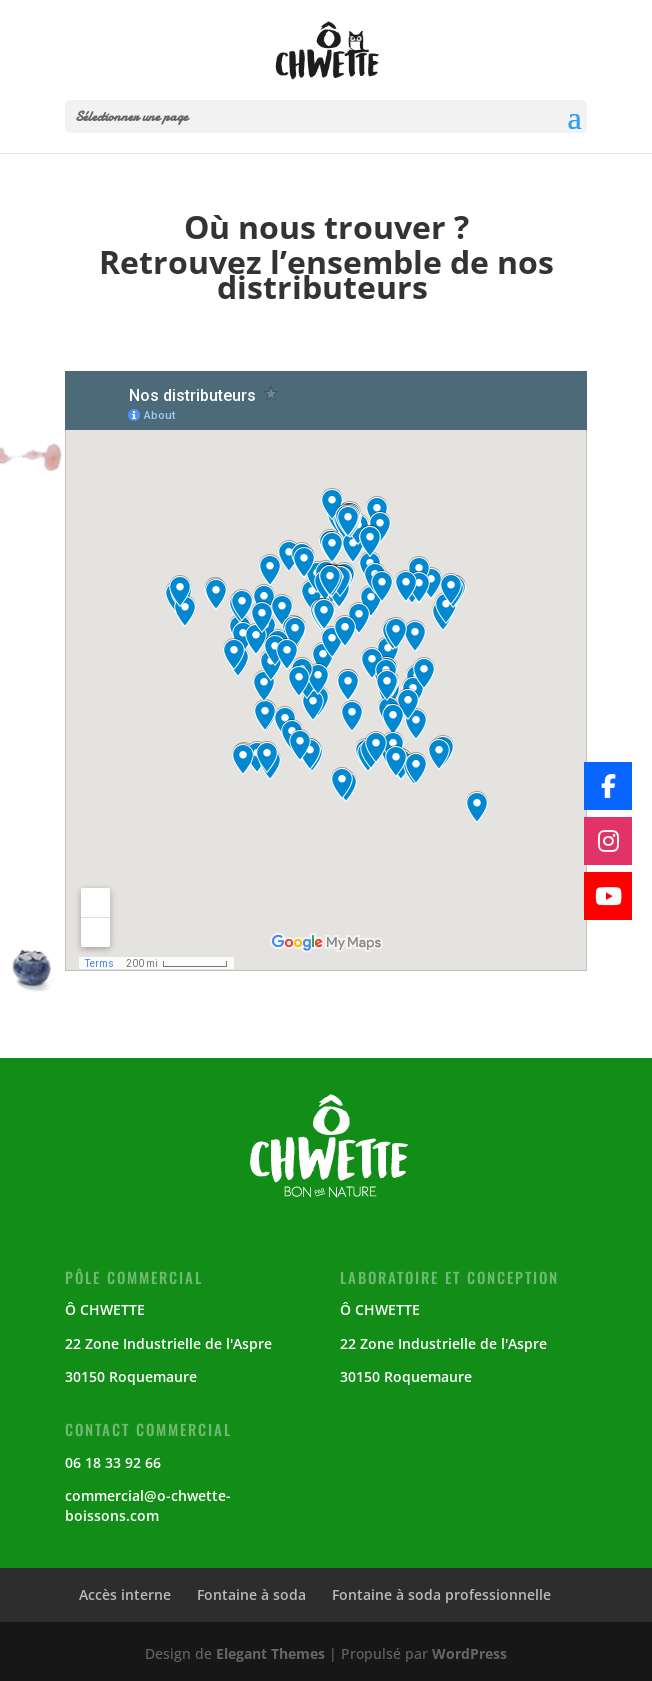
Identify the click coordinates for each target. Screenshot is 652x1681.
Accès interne (125, 1594)
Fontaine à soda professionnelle (441, 1594)
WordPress (469, 1653)
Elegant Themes (270, 1653)
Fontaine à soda (251, 1594)
